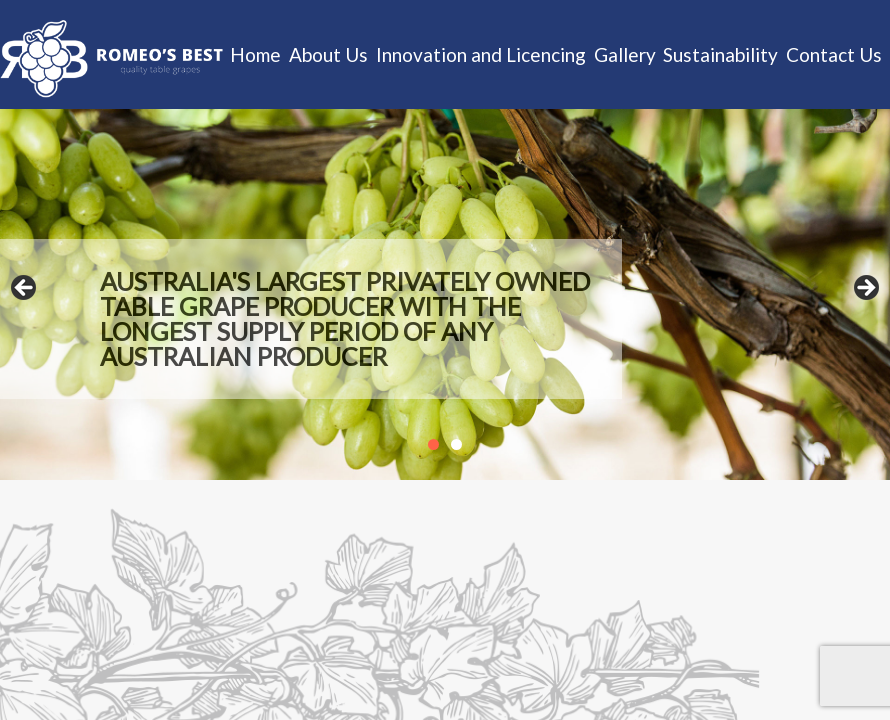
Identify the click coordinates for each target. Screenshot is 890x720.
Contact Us (834, 55)
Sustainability (720, 55)
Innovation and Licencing (481, 55)
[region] (445, 294)
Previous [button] (25, 289)
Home (255, 55)
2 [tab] (456, 444)
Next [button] (865, 289)
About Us (328, 55)
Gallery (625, 55)
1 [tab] (433, 444)
